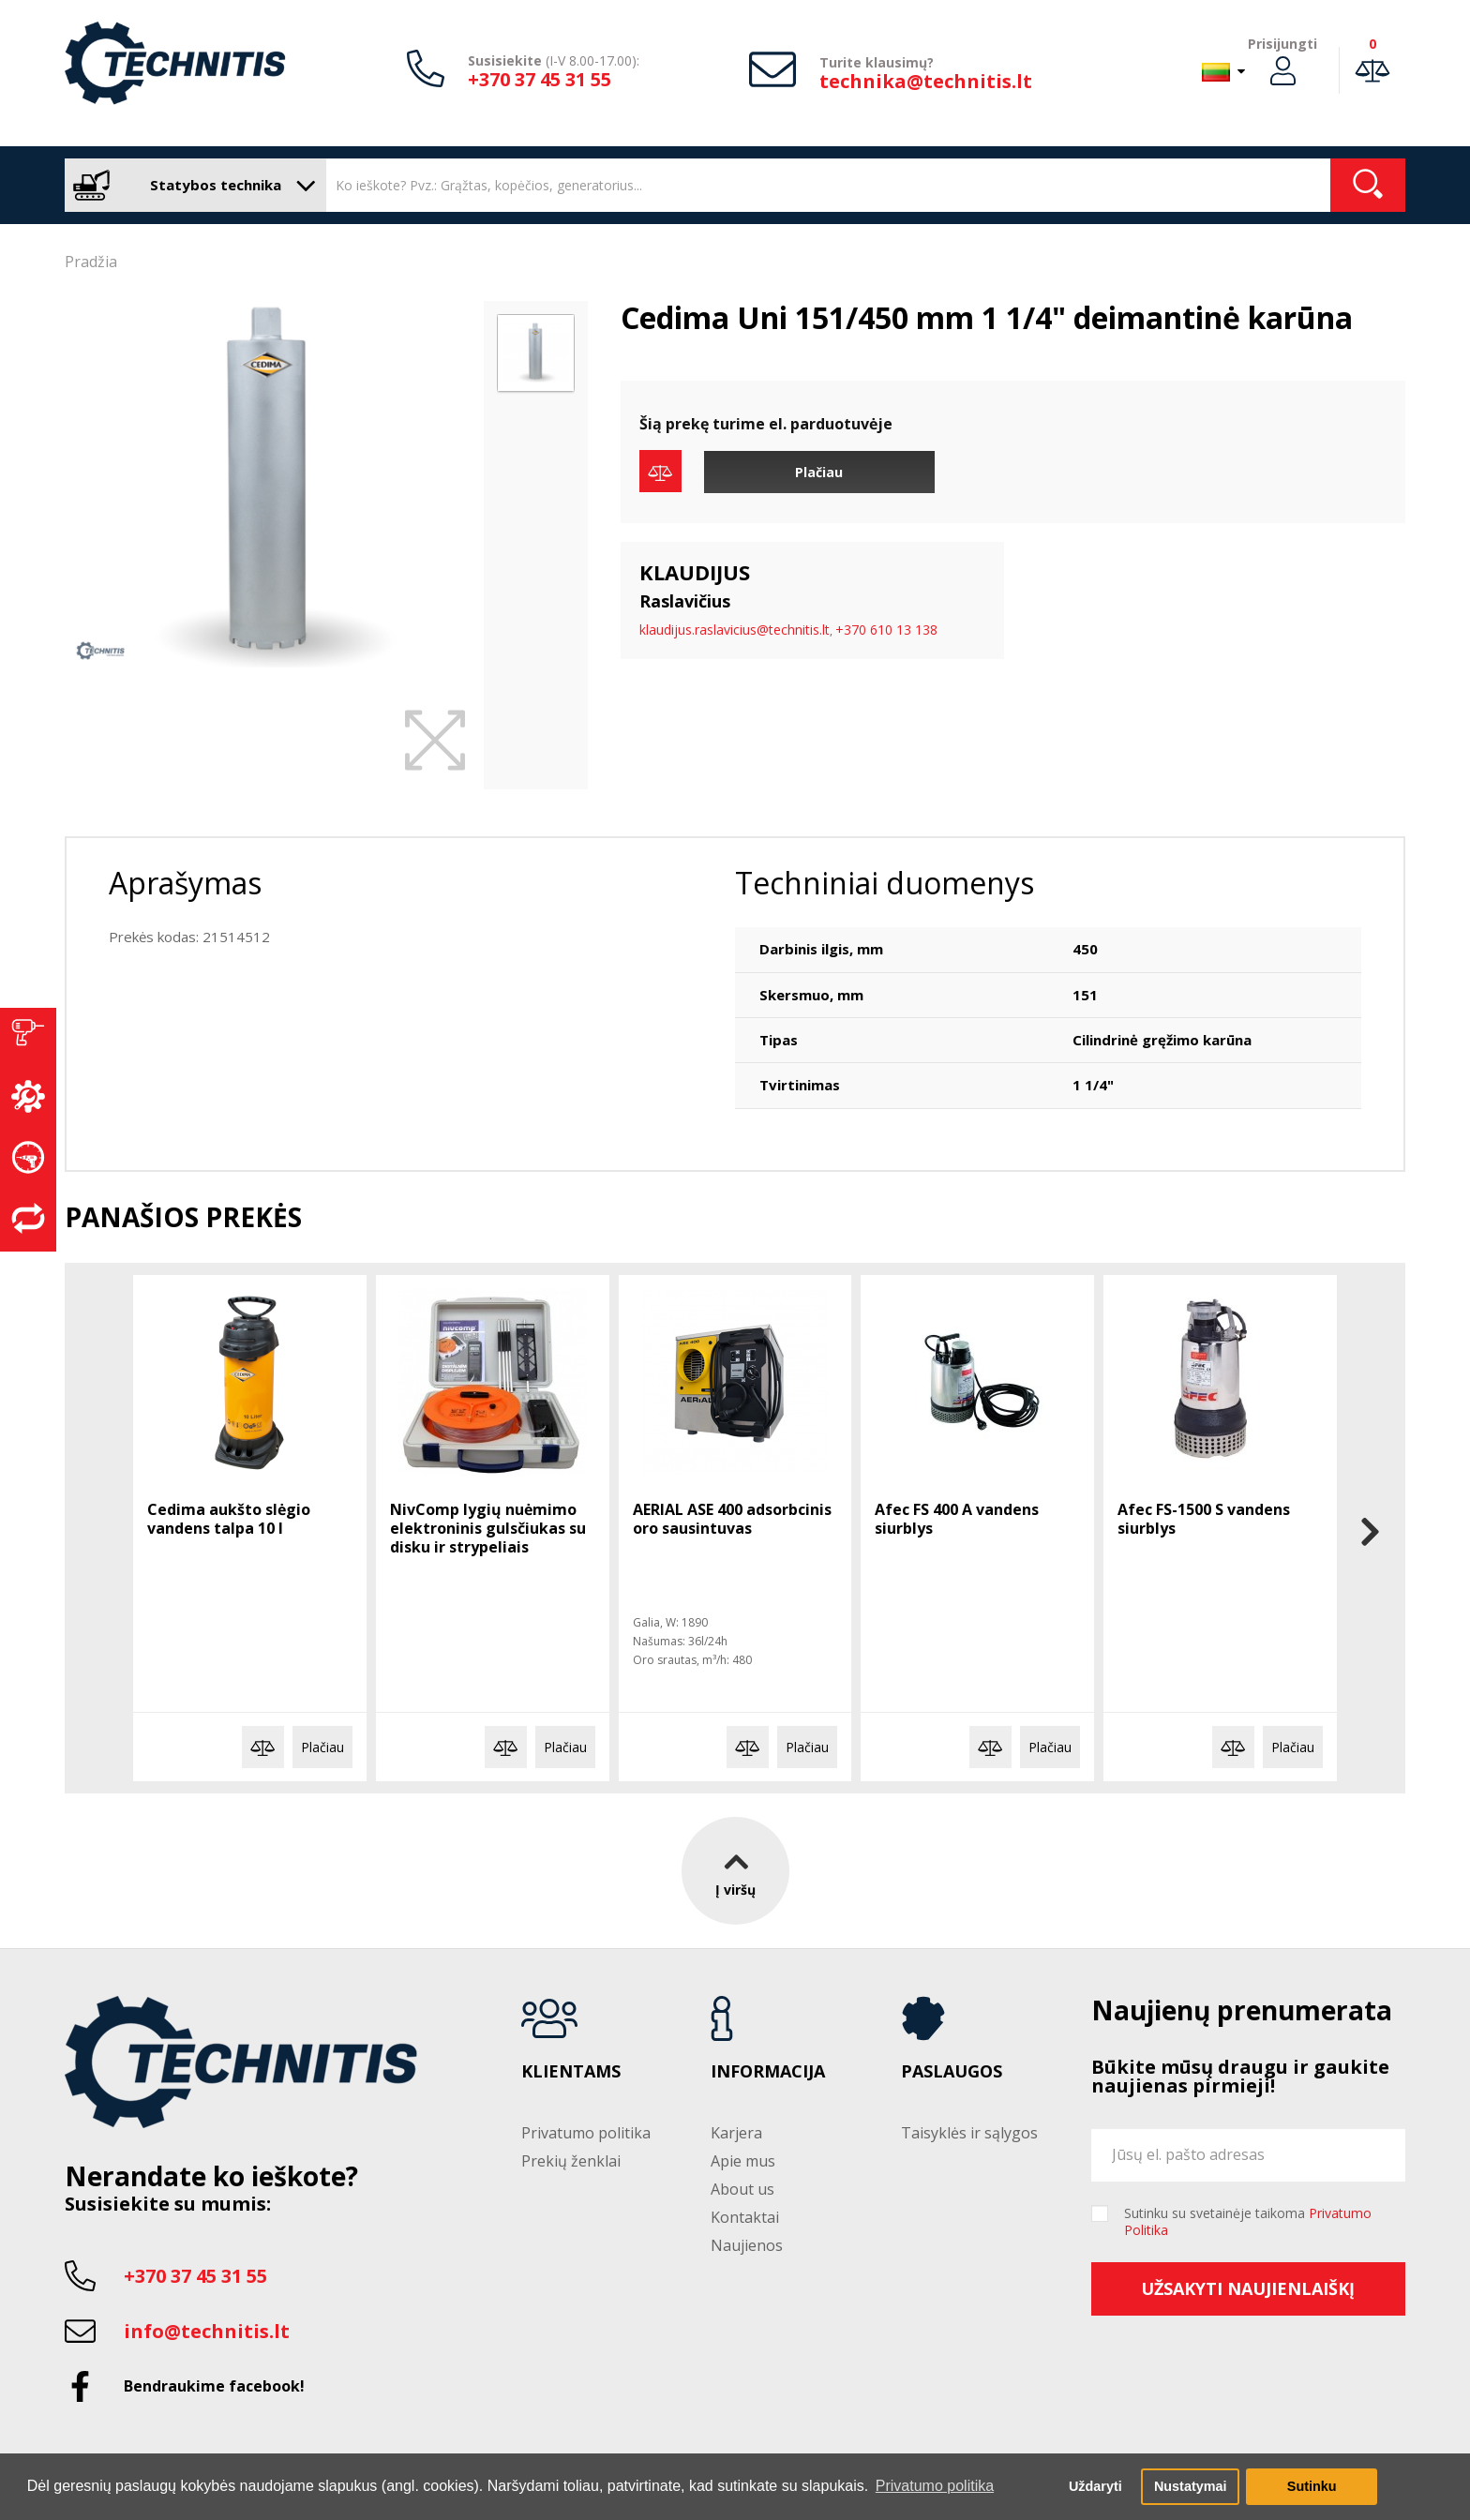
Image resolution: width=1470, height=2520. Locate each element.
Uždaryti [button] (1095, 2486)
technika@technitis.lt (925, 81)
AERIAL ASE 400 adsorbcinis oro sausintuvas (732, 1518)
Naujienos (747, 2245)
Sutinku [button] (1312, 2486)
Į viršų (735, 1869)
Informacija (768, 2071)
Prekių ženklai (571, 2161)
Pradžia (91, 261)
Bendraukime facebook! (214, 2386)
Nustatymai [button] (1190, 2486)
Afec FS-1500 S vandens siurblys (1204, 1518)
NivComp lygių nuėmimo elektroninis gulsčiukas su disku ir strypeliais (488, 1528)
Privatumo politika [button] (935, 2486)
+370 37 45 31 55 (539, 79)
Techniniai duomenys (884, 882)
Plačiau (819, 472)
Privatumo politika (586, 2132)
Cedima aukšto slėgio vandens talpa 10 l (228, 1518)
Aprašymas (185, 882)
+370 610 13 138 (886, 629)
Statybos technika (191, 185)
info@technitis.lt (207, 2331)
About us (742, 2189)
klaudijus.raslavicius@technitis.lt (734, 629)
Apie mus (743, 2161)
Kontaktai (745, 2217)
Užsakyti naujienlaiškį (1248, 2288)
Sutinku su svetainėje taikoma (1248, 2222)
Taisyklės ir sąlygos (969, 2132)
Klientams (571, 2071)
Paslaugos (951, 2071)
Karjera (736, 2132)
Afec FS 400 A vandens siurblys (957, 1518)
